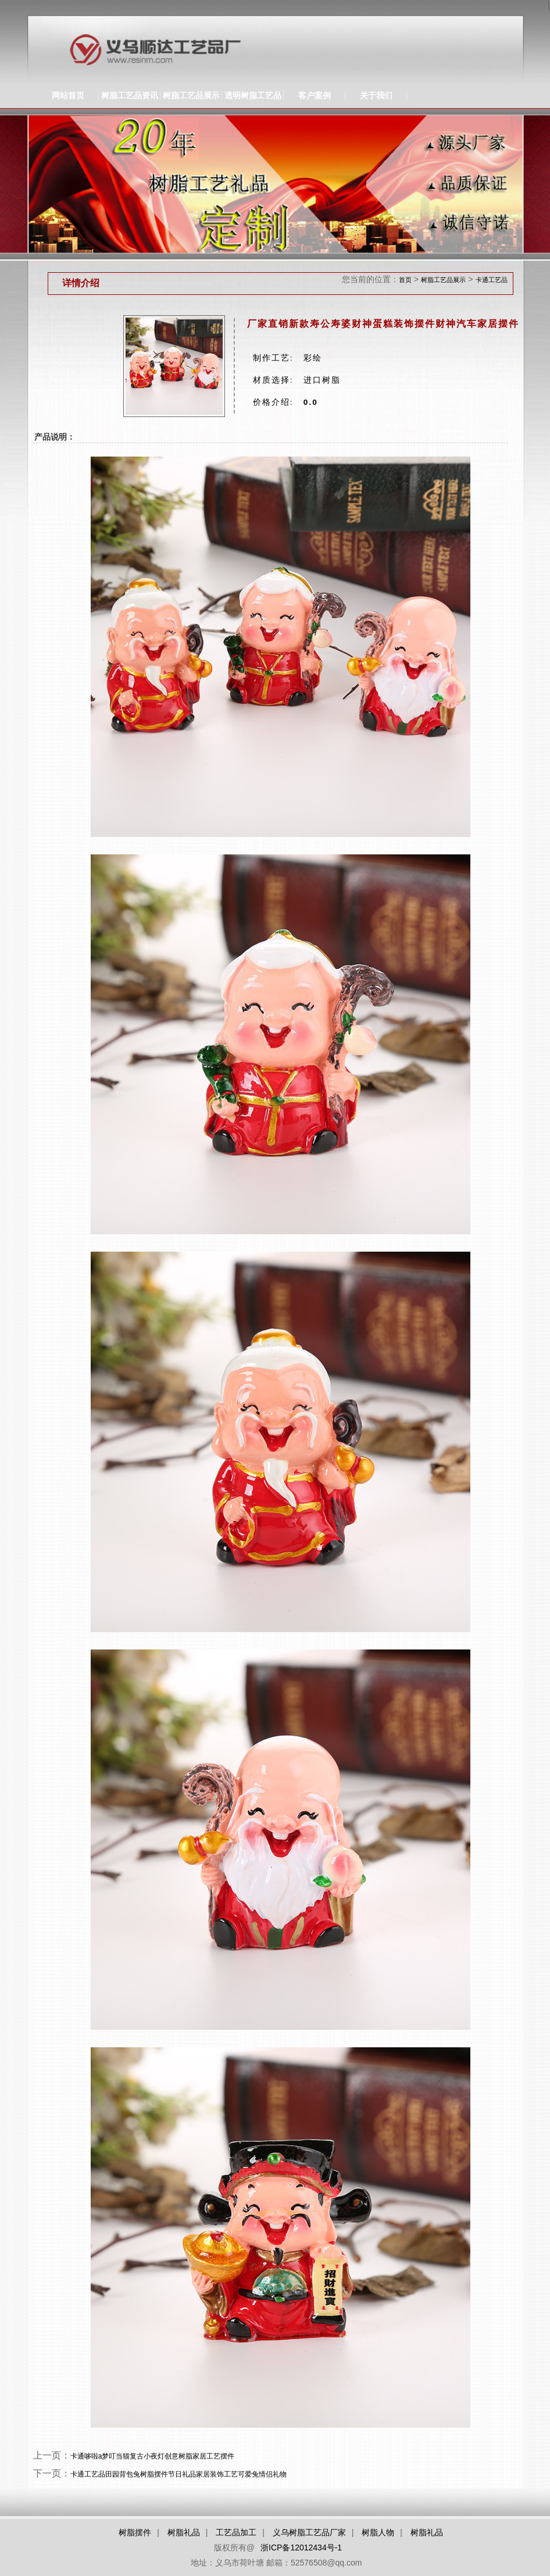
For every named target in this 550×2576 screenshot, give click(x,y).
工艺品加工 (236, 2532)
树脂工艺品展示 (191, 95)
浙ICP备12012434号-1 (301, 2547)
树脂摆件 (135, 2532)
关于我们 (376, 95)
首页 (405, 279)
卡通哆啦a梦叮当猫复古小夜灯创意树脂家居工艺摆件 (152, 2456)
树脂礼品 (183, 2532)
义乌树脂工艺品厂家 (309, 2532)
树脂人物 (378, 2532)
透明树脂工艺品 (252, 95)
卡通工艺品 (492, 279)
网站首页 (68, 95)
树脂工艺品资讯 (129, 95)
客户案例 (314, 95)
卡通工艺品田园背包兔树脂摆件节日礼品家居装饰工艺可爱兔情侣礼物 (178, 2474)
